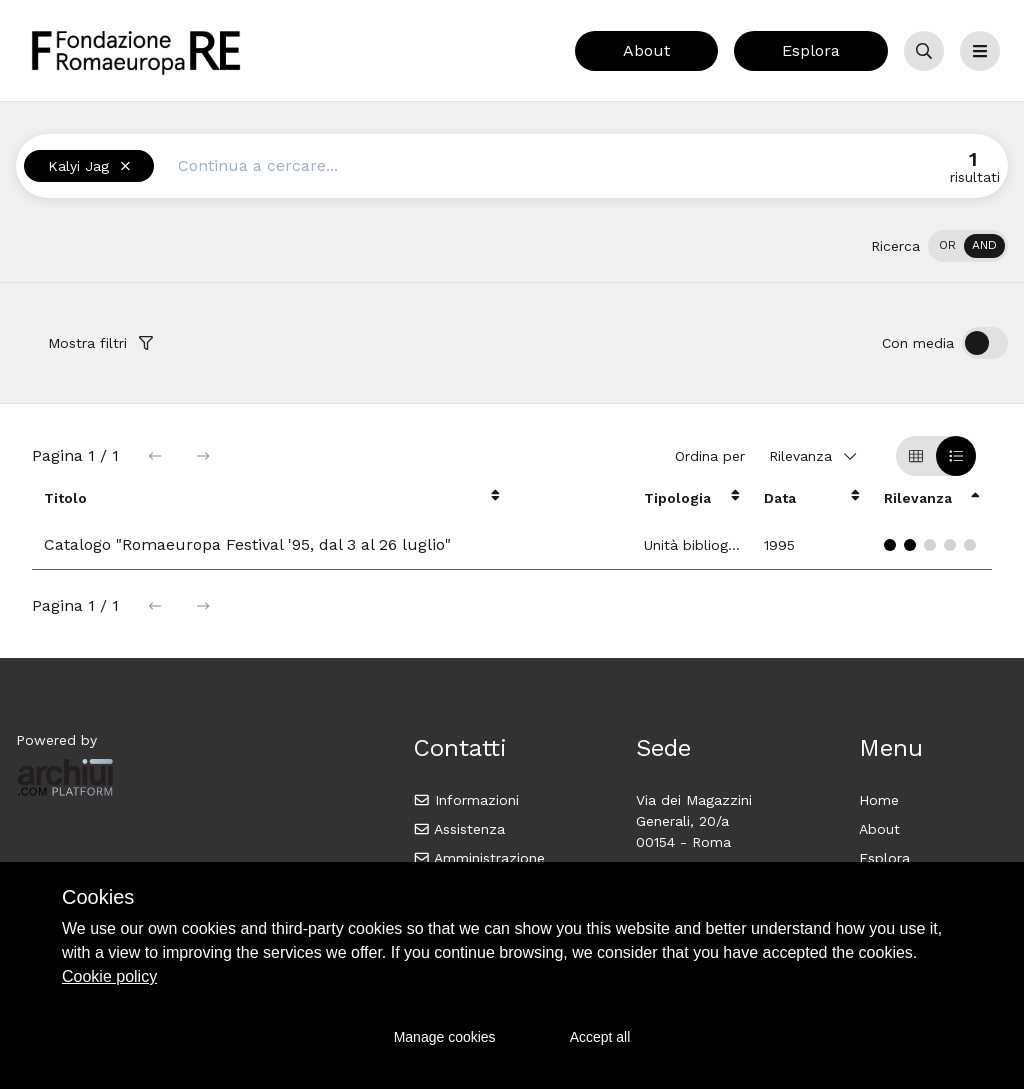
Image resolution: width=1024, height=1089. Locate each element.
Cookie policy (109, 976)
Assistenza (459, 829)
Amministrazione (479, 858)
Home (879, 800)
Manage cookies (445, 1037)
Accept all (600, 1037)
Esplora (811, 50)
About (646, 50)
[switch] (968, 246)
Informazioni (466, 800)
